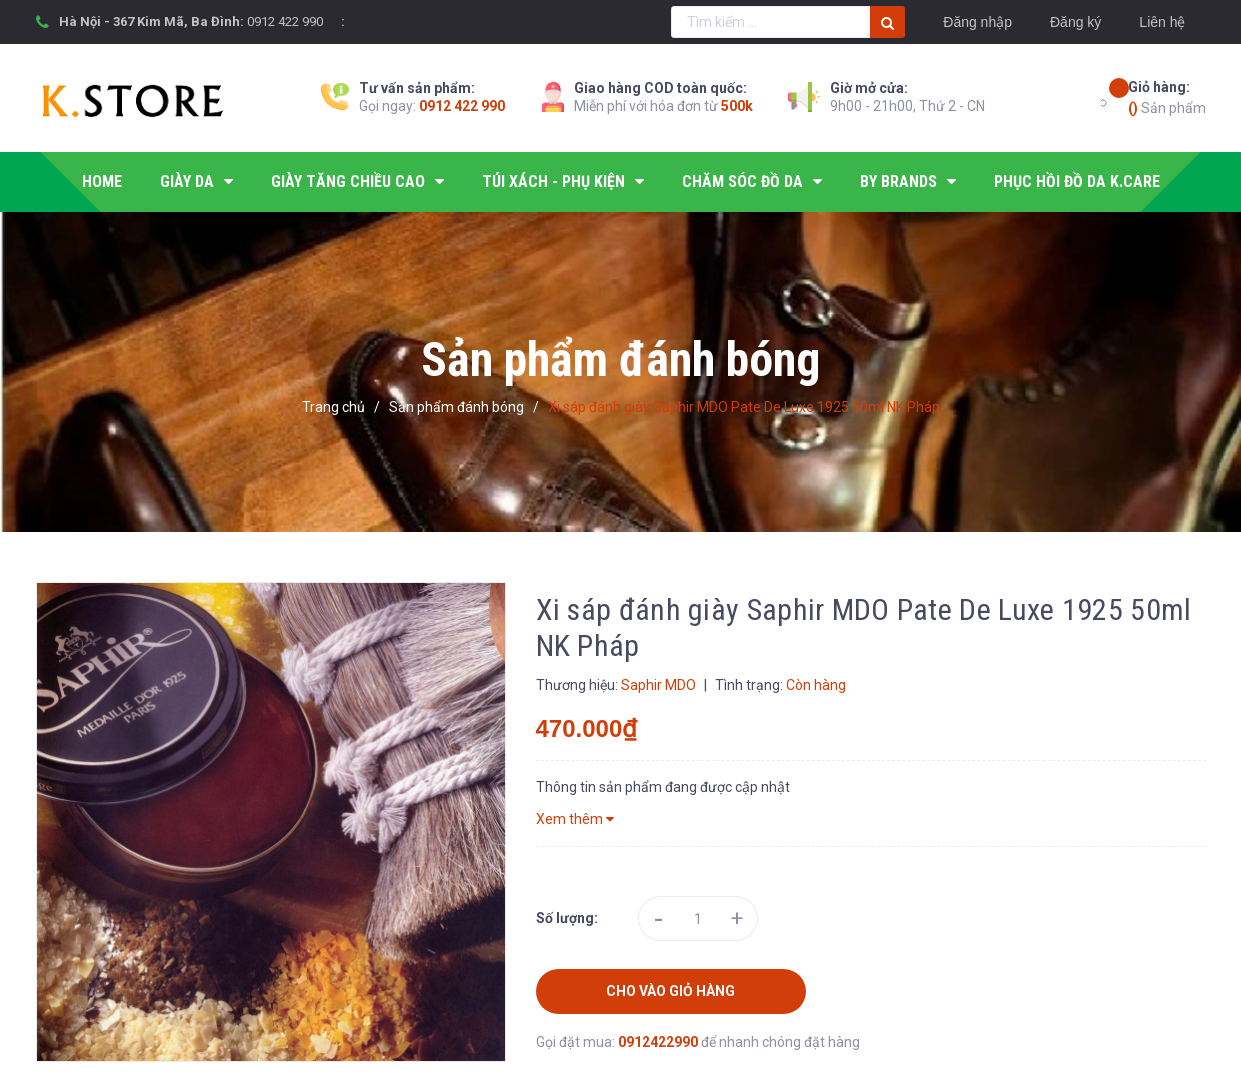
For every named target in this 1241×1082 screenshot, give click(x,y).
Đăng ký (1075, 22)
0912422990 (659, 1042)
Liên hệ (1162, 22)
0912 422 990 (285, 21)
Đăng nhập (977, 22)
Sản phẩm (1167, 96)
